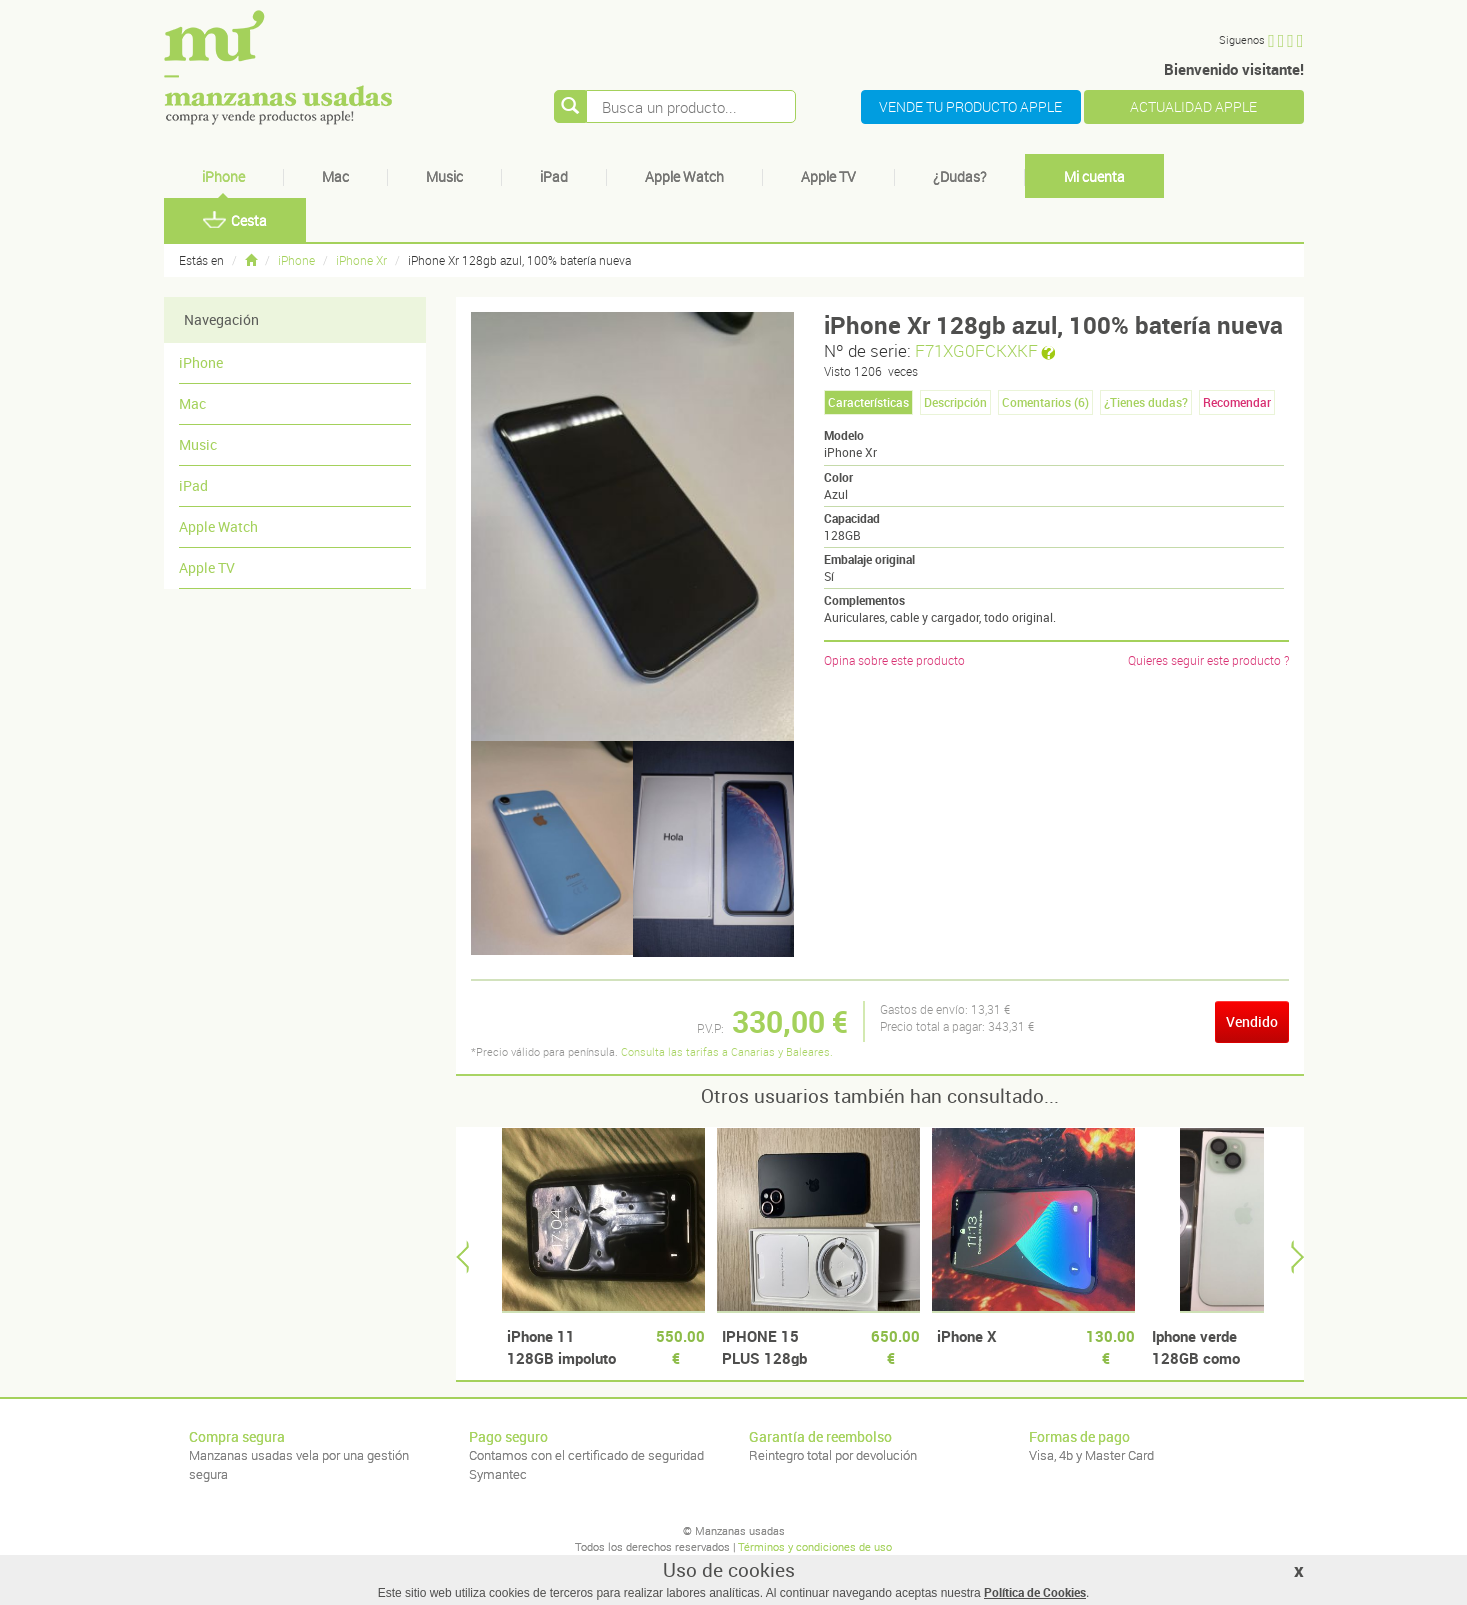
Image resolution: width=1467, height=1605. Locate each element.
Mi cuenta (1094, 176)
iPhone (223, 176)
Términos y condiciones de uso (815, 1546)
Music (444, 176)
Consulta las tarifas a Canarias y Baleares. (727, 1051)
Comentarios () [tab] (1045, 402)
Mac (335, 176)
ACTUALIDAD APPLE (1193, 106)
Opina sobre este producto (894, 660)
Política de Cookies (1035, 1592)
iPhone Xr (361, 260)
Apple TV (828, 176)
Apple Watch (684, 176)
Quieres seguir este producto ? (1208, 660)
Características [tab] (868, 402)
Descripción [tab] (955, 402)
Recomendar (1237, 402)
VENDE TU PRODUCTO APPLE (970, 106)
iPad (554, 176)
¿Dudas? (959, 176)
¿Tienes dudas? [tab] (1146, 402)
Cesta (235, 220)
